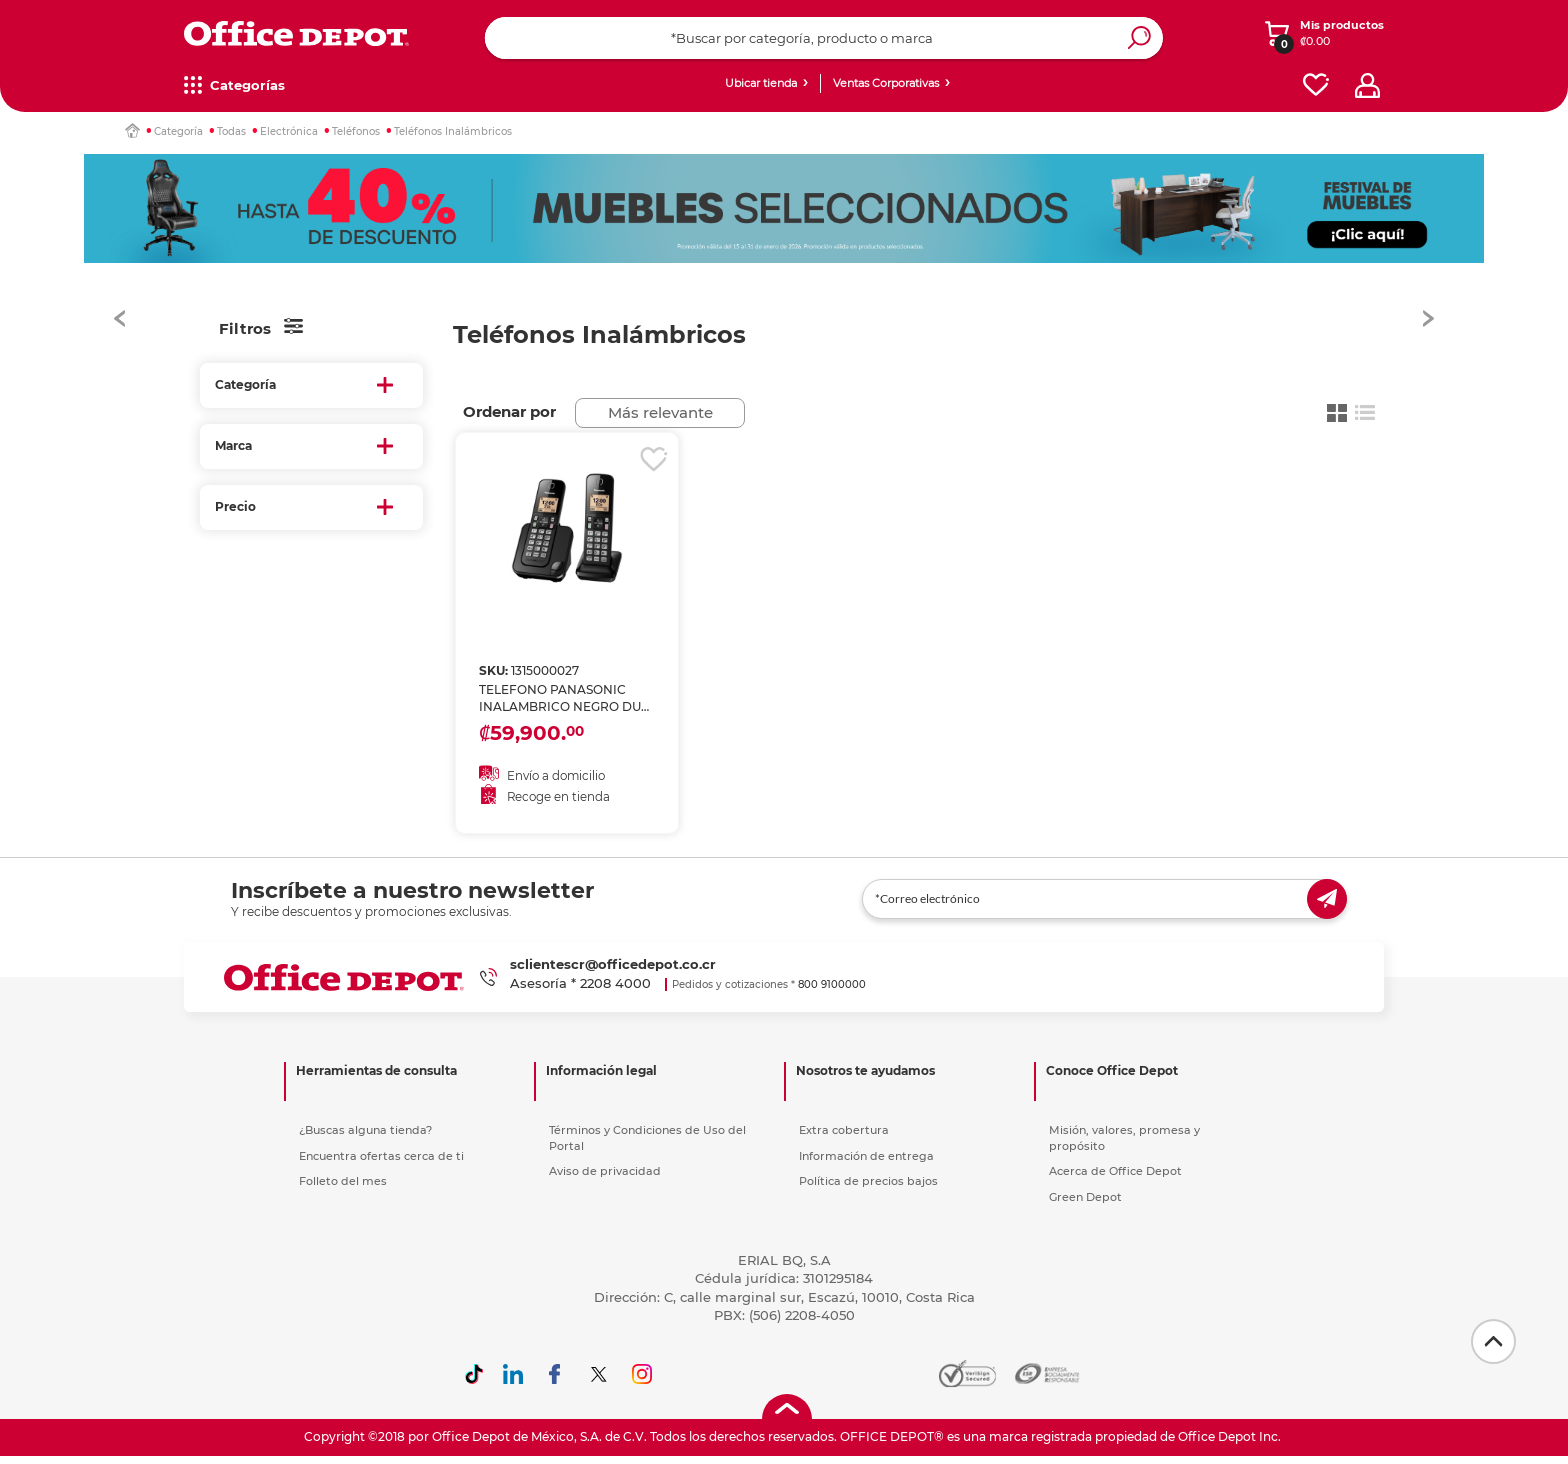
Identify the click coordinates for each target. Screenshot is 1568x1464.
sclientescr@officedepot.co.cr (613, 967)
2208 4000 (615, 986)
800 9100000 (832, 987)
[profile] (1367, 85)
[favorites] (1316, 85)
